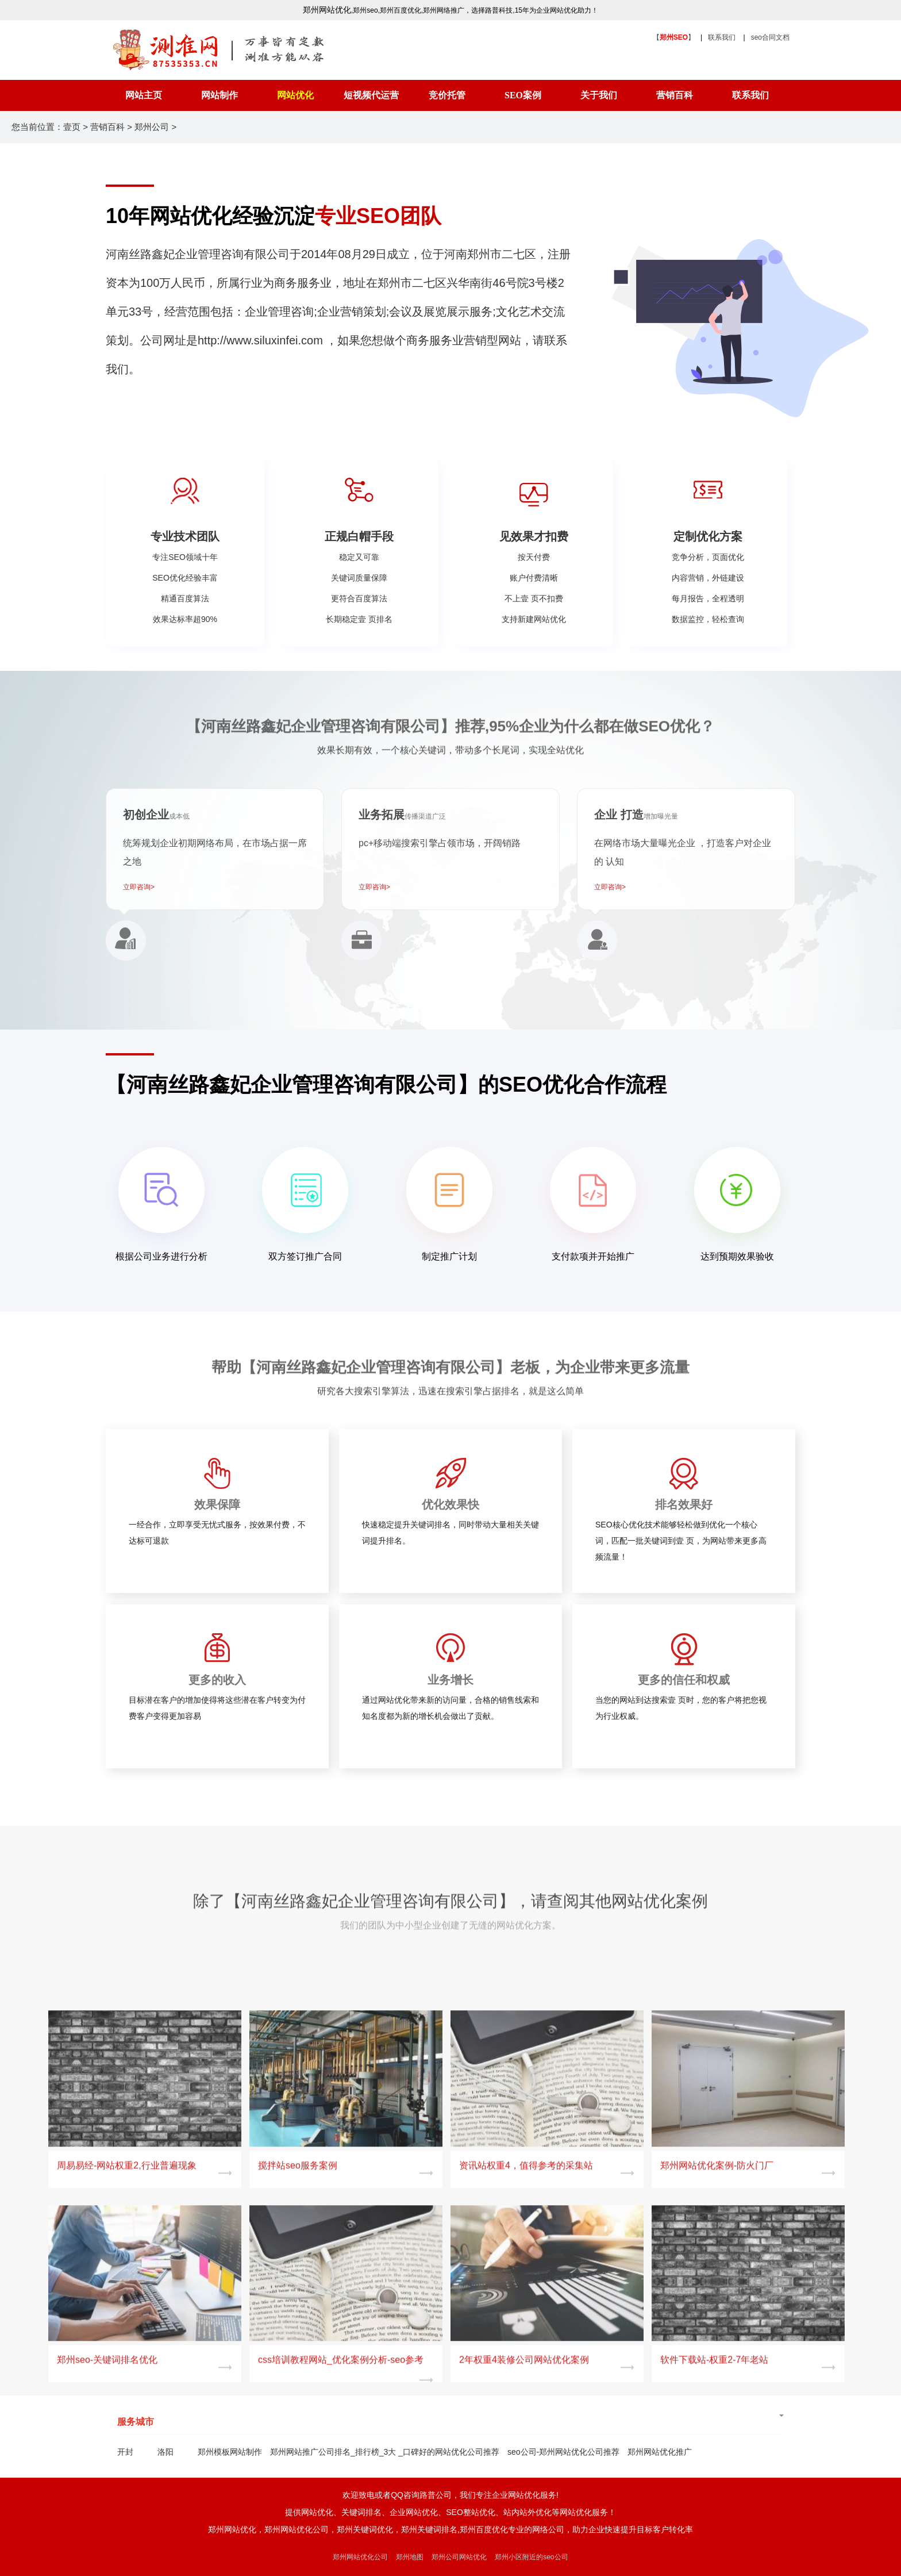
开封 (125, 2451)
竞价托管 (447, 95)
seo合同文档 (770, 37)
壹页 (71, 127)
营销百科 (674, 95)
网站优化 (295, 95)
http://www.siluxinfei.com (260, 340)
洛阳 (165, 2451)
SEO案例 (523, 95)
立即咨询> (139, 887)
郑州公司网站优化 (459, 2557)
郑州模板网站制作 (230, 2451)
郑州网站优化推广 (659, 2451)
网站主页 (143, 95)
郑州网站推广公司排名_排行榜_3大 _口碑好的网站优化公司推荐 (384, 2451)
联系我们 (722, 37)
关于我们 (598, 95)
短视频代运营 (371, 95)
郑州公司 (151, 127)
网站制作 (219, 95)
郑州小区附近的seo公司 (531, 2557)
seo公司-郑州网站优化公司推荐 (563, 2451)
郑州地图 (409, 2557)
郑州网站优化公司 (360, 2557)
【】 (674, 37)
